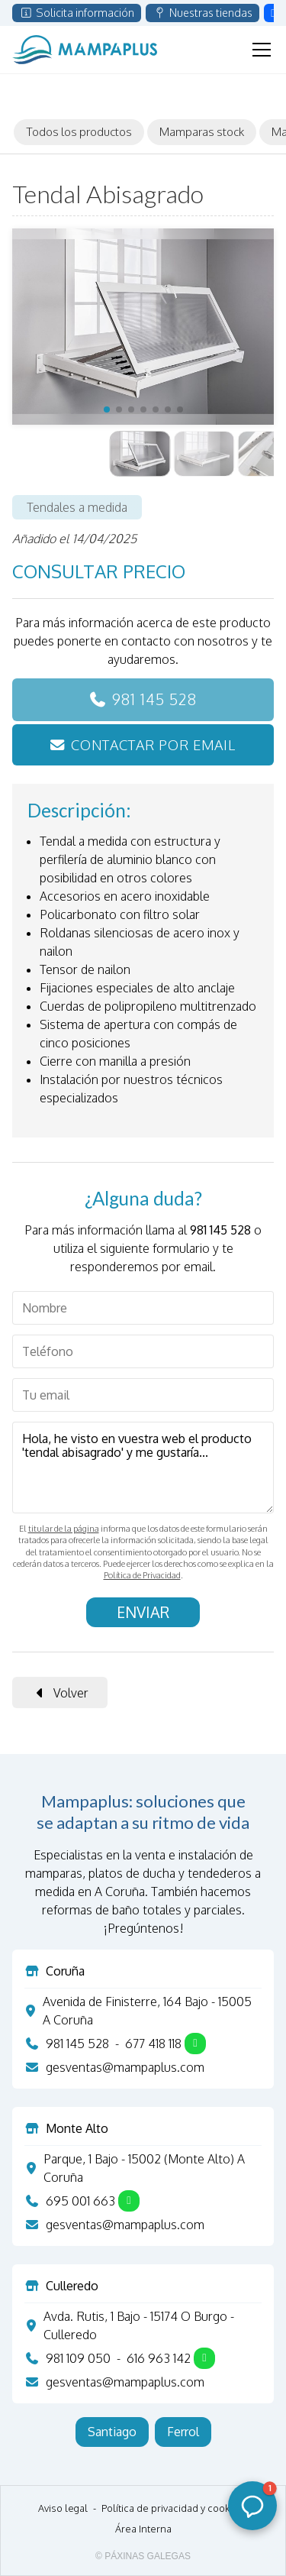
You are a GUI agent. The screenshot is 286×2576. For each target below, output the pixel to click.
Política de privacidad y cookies (172, 2508)
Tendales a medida (77, 507)
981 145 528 (154, 699)
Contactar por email (153, 744)
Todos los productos (79, 131)
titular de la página (63, 1528)
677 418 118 (153, 2043)
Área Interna (143, 2529)
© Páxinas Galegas (143, 2556)
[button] (107, 409)
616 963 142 (159, 2358)
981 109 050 (78, 2358)
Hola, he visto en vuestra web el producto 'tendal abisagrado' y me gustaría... (143, 1467)
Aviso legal (63, 2508)
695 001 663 (80, 2201)
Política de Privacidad (142, 1575)
